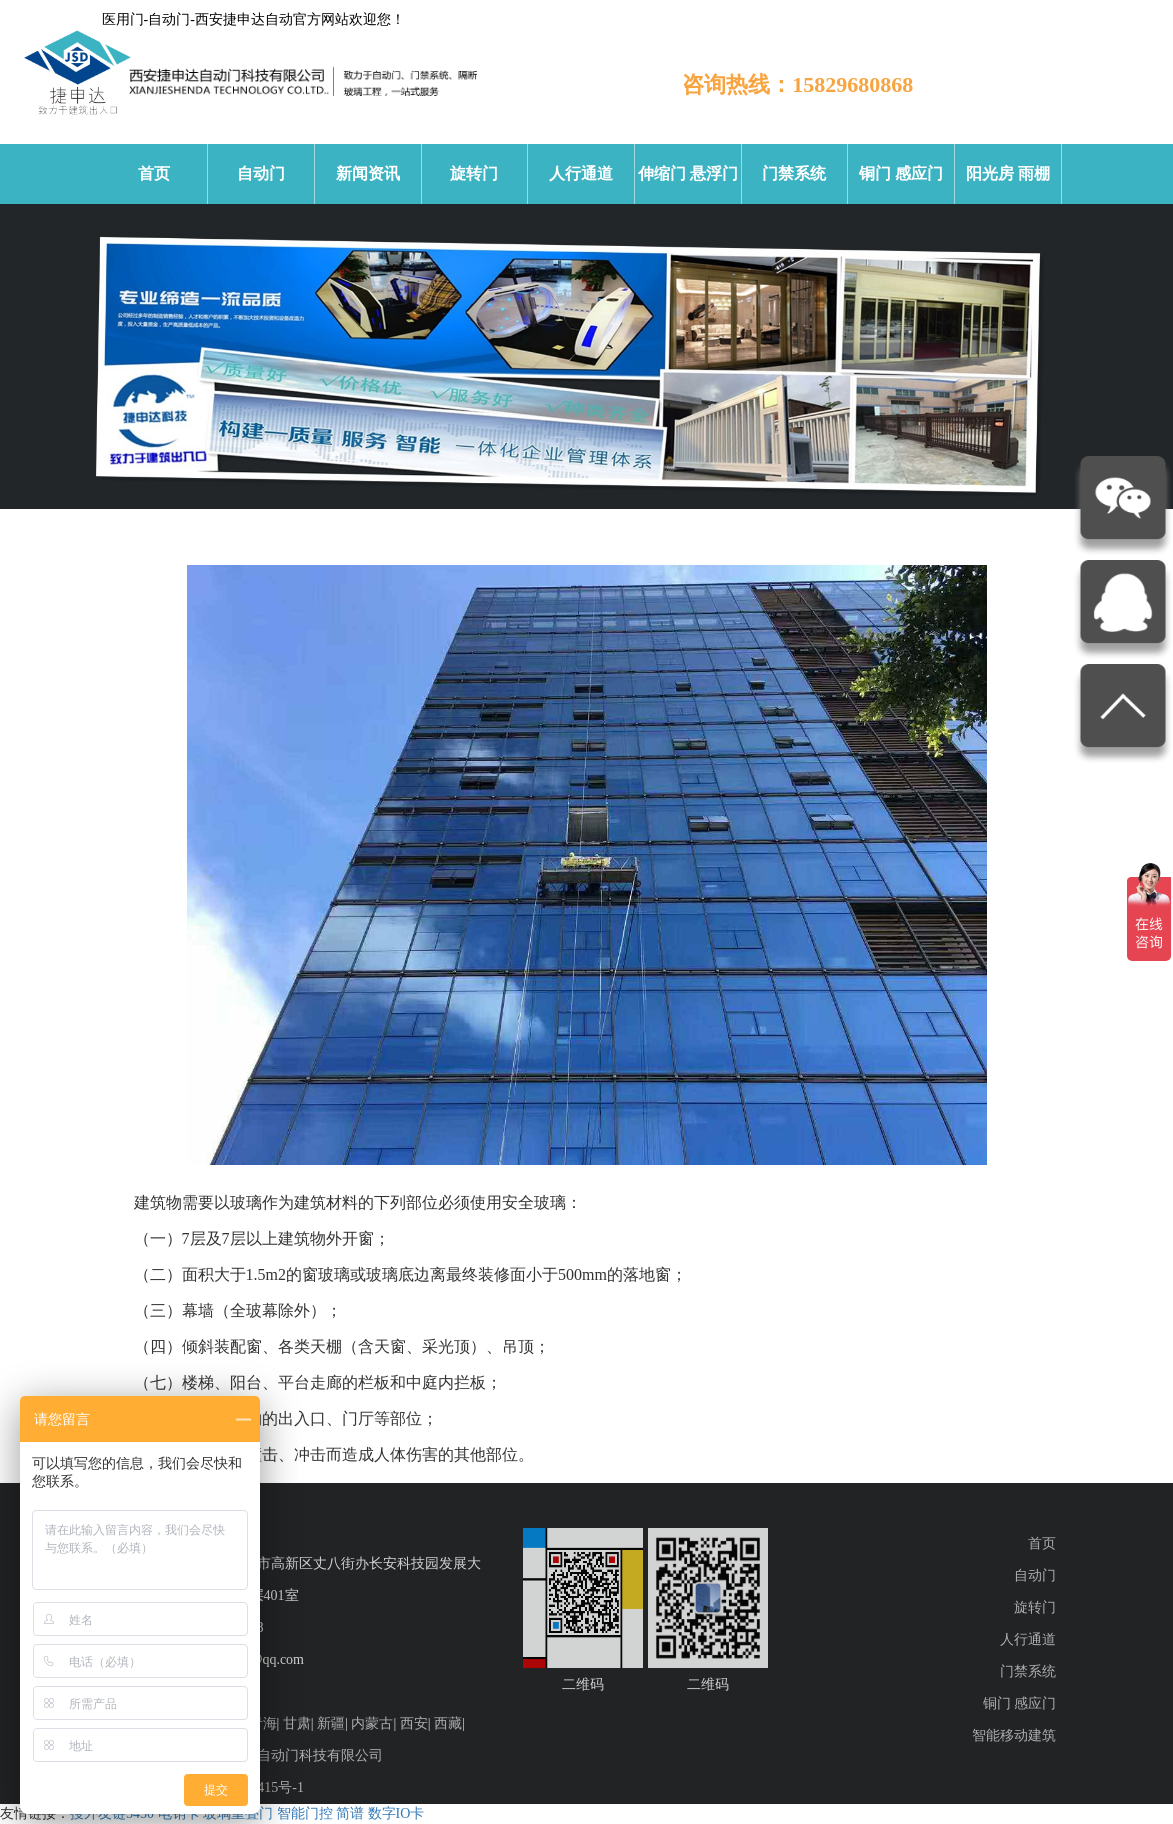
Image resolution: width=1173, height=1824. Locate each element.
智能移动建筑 (1014, 1735)
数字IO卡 (396, 1813)
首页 (154, 173)
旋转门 (474, 173)
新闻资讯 (368, 173)
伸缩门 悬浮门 (688, 173)
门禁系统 (794, 173)
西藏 (448, 1723)
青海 (263, 1723)
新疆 (331, 1723)
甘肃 (297, 1723)
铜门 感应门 (901, 173)
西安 (414, 1723)
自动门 (261, 173)
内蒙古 (372, 1723)
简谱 (350, 1813)
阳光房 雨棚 (1008, 173)
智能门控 (305, 1813)
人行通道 (581, 173)
